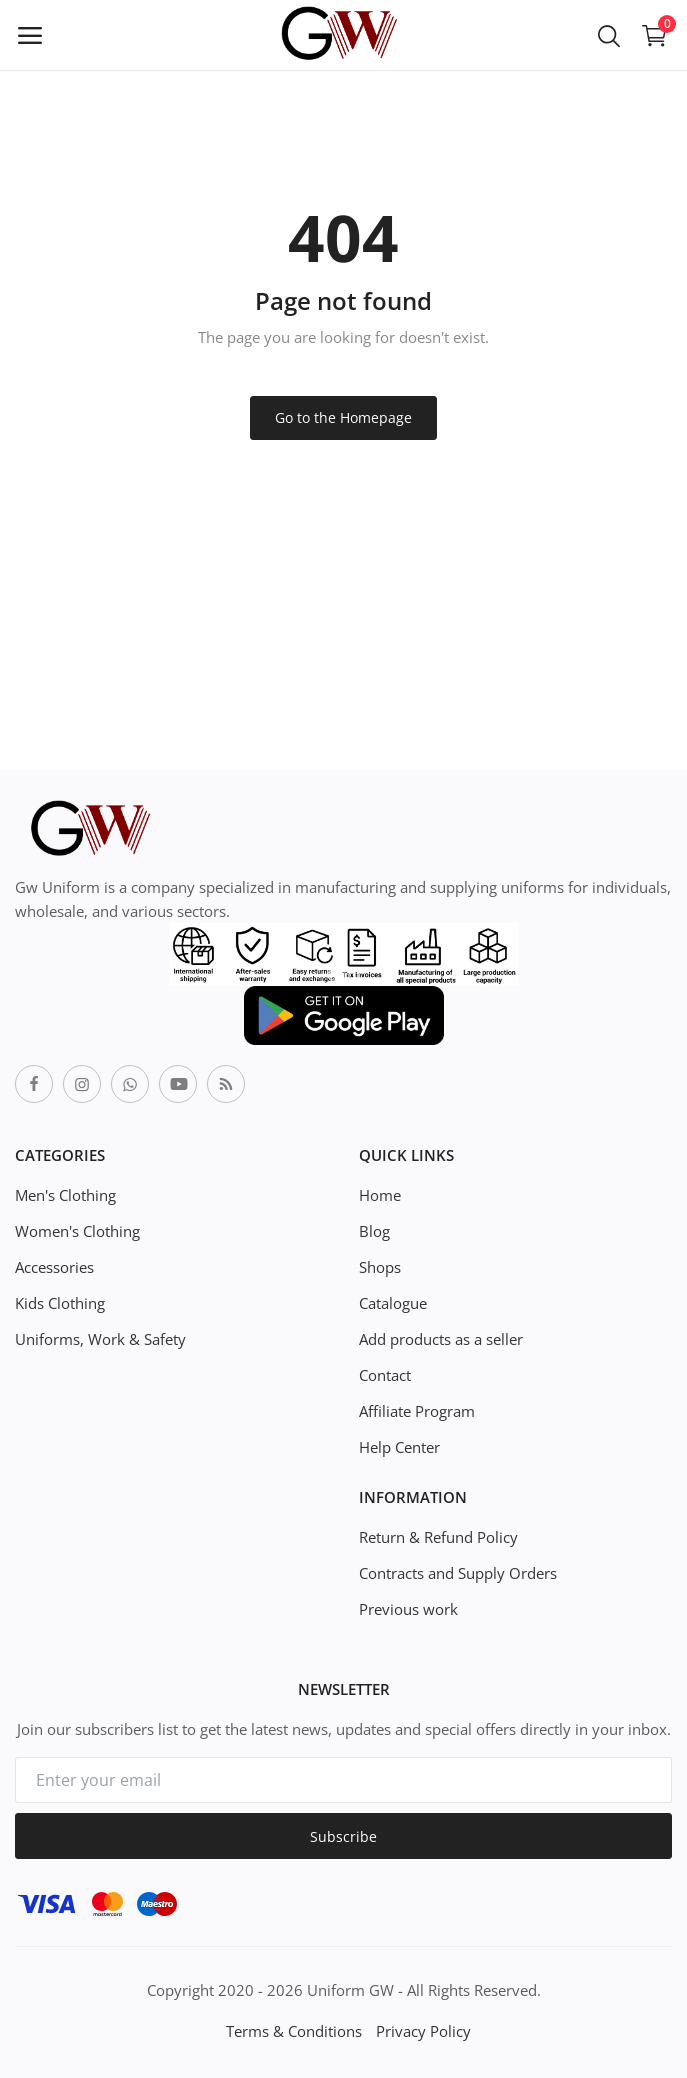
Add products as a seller (441, 1339)
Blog (374, 1231)
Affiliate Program (417, 1411)
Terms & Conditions (294, 2031)
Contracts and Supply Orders (458, 1573)
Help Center (399, 1447)
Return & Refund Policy (438, 1537)
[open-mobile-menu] (30, 35)
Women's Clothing (77, 1231)
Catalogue (393, 1303)
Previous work (408, 1609)
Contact (385, 1375)
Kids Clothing (60, 1303)
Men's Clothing (65, 1195)
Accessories (54, 1267)
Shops (380, 1267)
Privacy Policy (423, 2031)
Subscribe (343, 1836)
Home (380, 1195)
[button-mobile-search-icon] (609, 35)
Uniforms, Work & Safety (100, 1339)
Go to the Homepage (343, 417)
